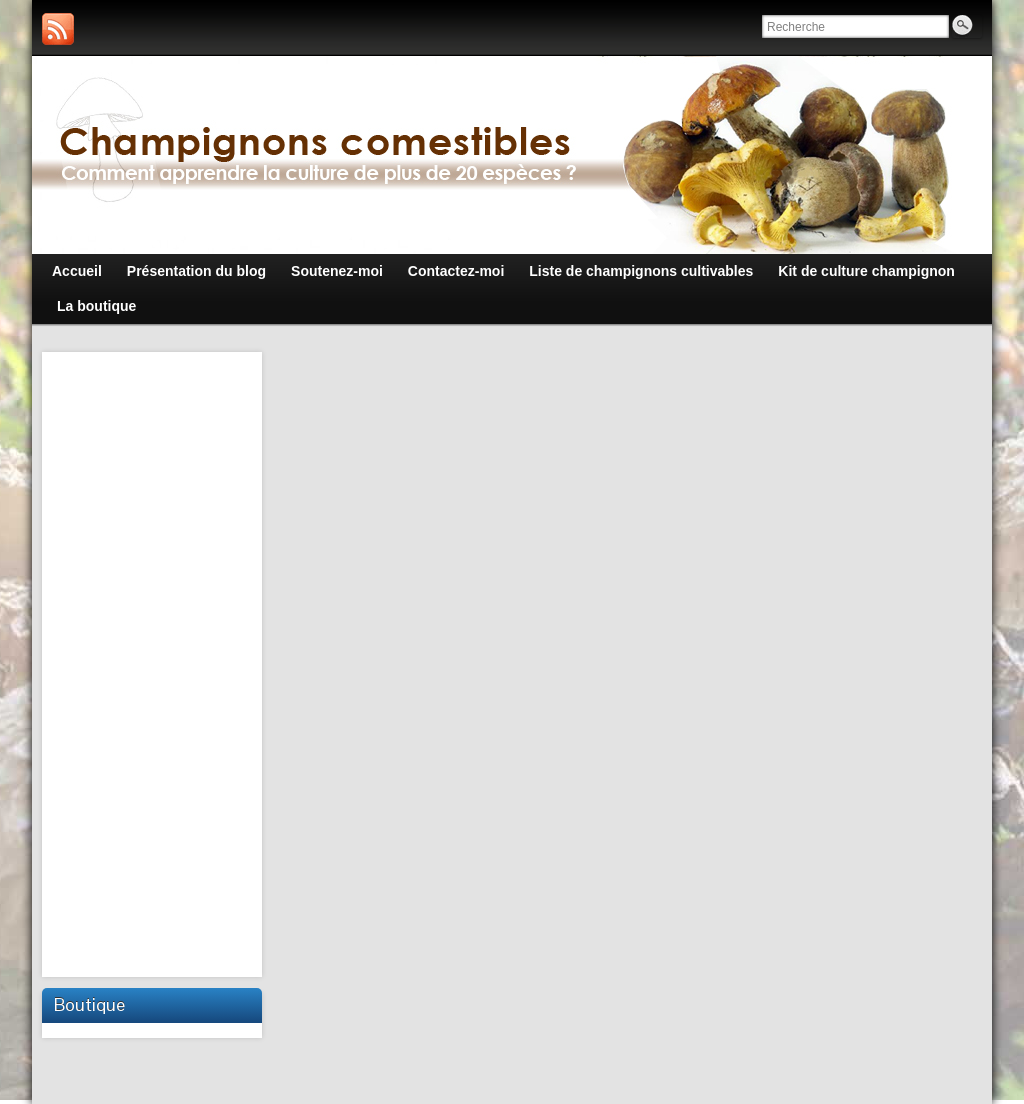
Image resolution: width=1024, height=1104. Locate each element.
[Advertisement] (154, 662)
